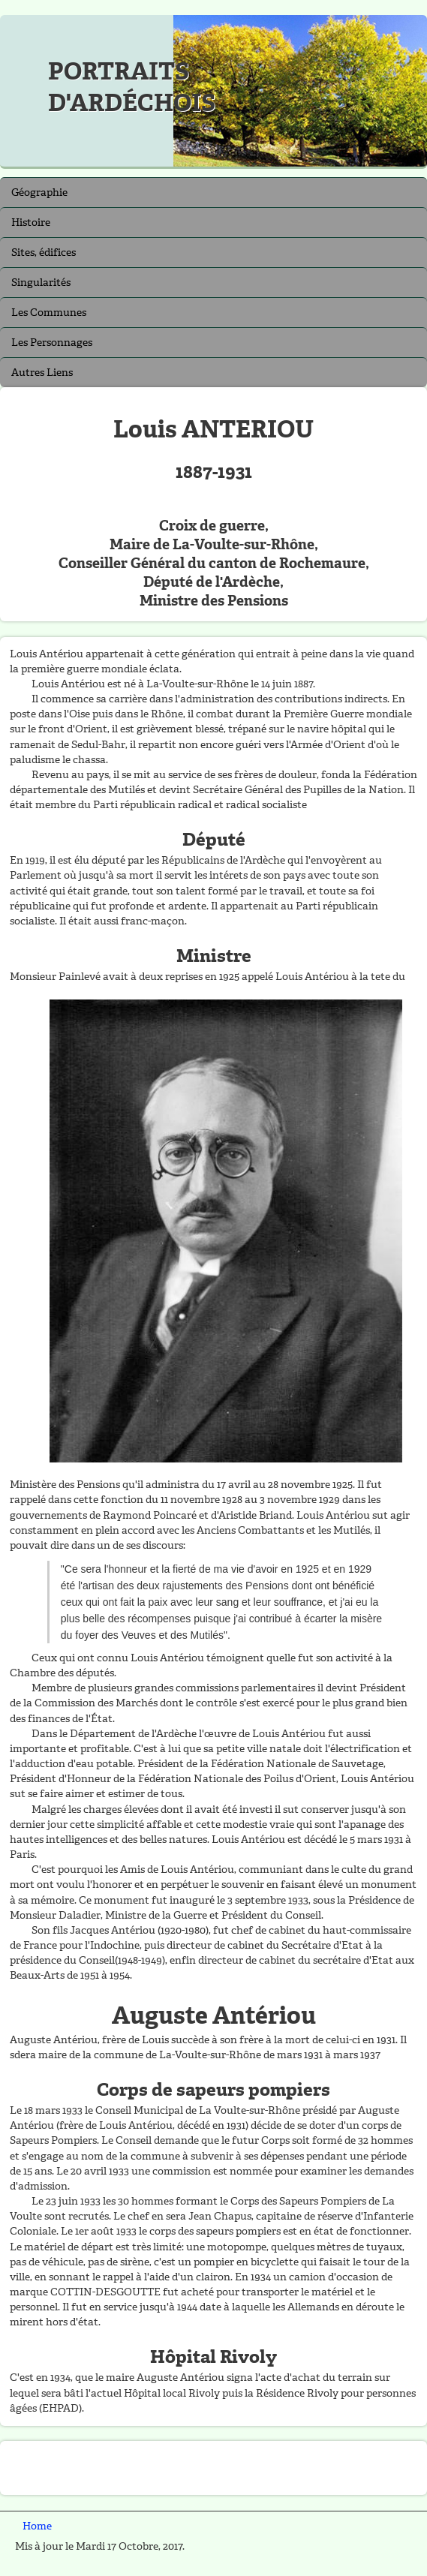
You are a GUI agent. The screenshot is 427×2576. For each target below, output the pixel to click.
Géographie (39, 192)
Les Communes (48, 312)
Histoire (30, 222)
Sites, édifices (43, 252)
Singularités (41, 282)
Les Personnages (51, 342)
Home (37, 2526)
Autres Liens (42, 372)
